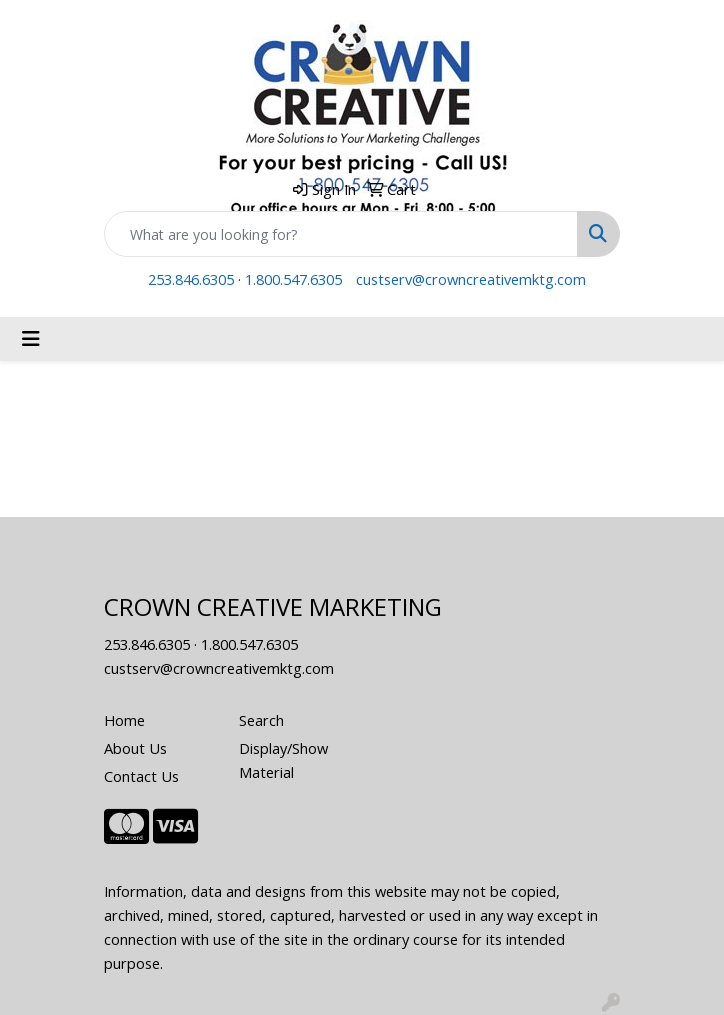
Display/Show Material (283, 760)
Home (124, 720)
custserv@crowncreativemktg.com (471, 279)
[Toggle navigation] (31, 339)
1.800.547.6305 (293, 279)
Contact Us (141, 776)
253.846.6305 (191, 279)
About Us (135, 748)
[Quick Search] (341, 234)
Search (261, 720)
